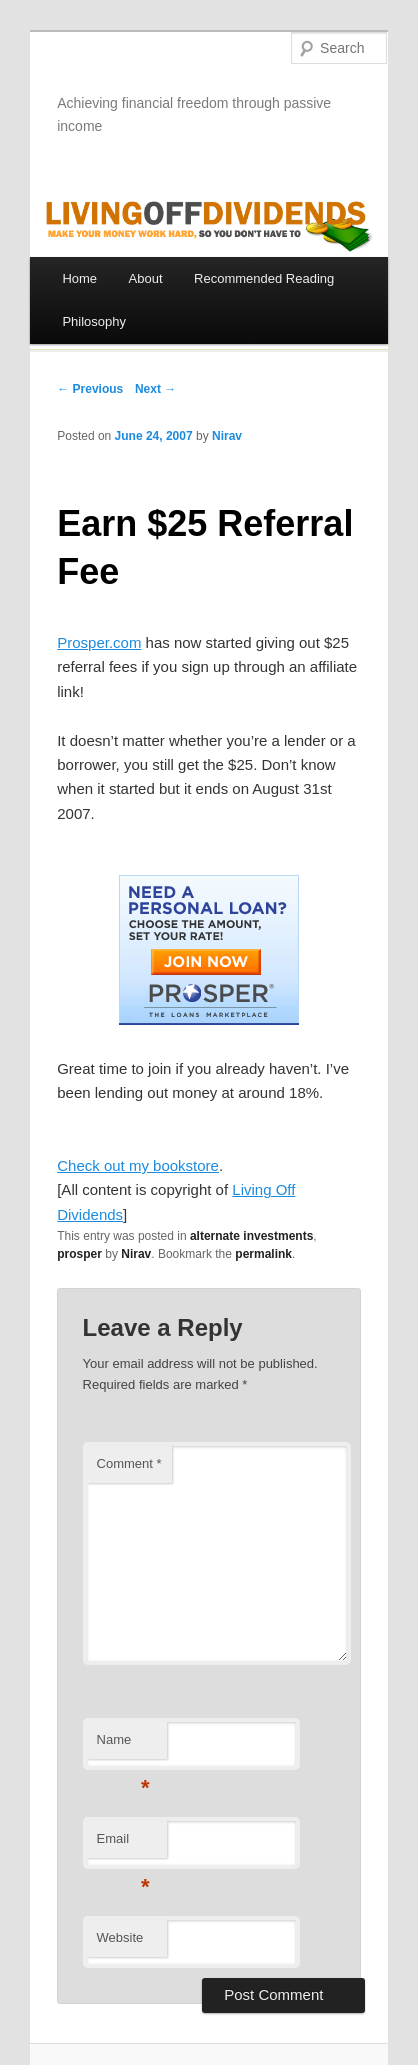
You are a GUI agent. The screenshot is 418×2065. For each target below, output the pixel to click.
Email (123, 1844)
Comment (129, 1463)
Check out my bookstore (138, 1165)
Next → (155, 389)
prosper (79, 1254)
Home (79, 278)
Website (120, 1937)
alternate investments (251, 1236)
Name (123, 1745)
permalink (263, 1254)
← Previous (90, 389)
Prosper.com (99, 642)
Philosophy (94, 321)
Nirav (227, 436)
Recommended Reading (264, 278)
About (146, 278)
